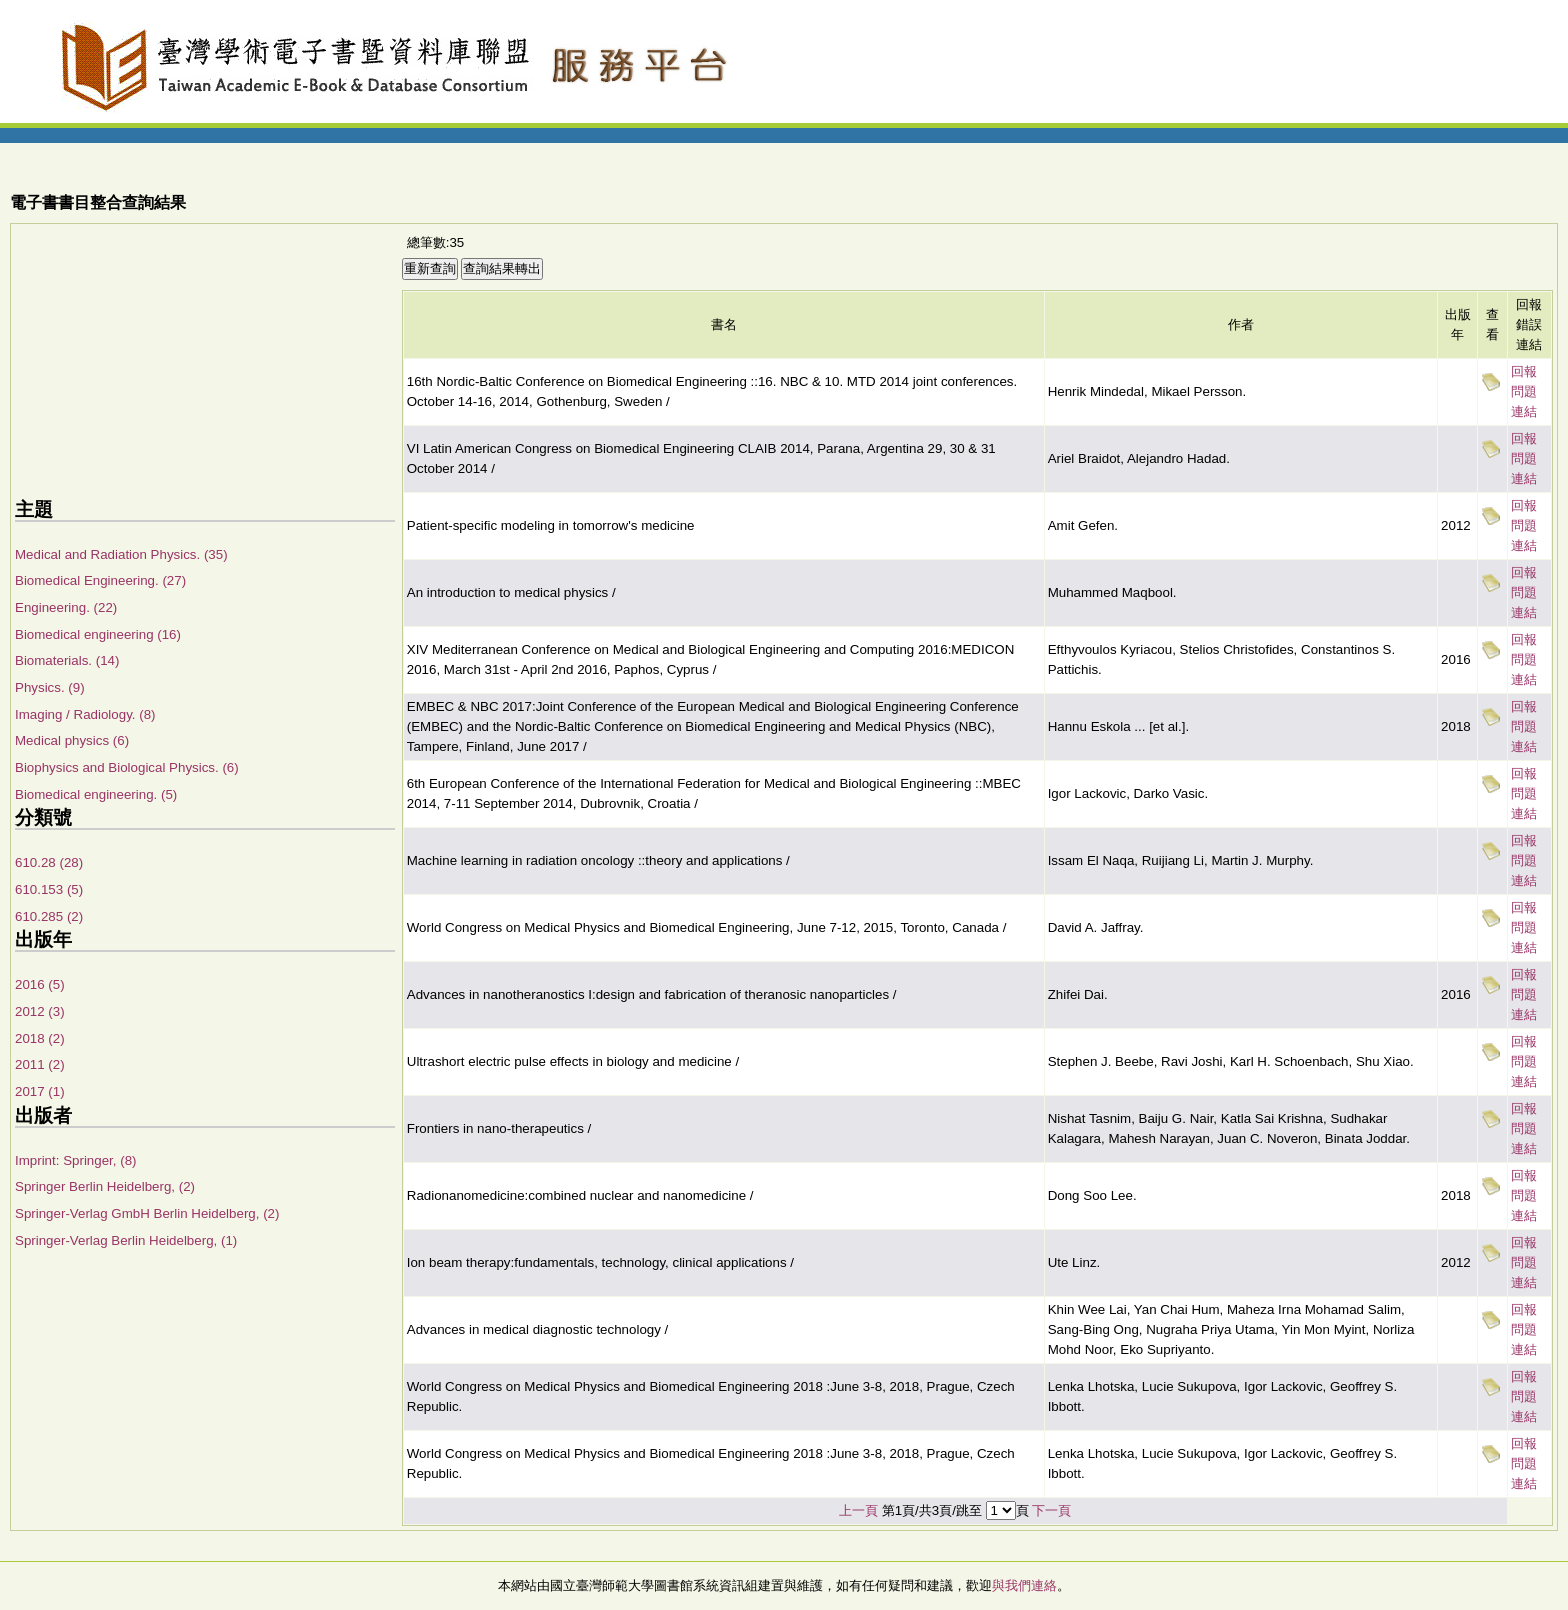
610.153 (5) (49, 889)
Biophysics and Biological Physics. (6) (127, 767)
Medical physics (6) (72, 740)
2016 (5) (40, 984)
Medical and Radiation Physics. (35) (121, 554)
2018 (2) (40, 1038)
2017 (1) (40, 1091)
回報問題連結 (1524, 391)
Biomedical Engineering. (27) (100, 580)
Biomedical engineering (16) (98, 634)
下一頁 (1051, 1510)
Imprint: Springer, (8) (75, 1160)
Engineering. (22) (66, 607)
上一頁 (858, 1510)
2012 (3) (40, 1011)
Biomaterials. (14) (67, 660)
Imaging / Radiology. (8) (85, 714)
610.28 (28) (49, 862)
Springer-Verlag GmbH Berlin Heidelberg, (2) (147, 1213)
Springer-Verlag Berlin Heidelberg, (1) (126, 1240)
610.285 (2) (49, 916)
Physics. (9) (50, 687)
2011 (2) (40, 1064)
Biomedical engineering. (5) (96, 794)
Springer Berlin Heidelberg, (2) (105, 1186)
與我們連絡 (1024, 1585)
